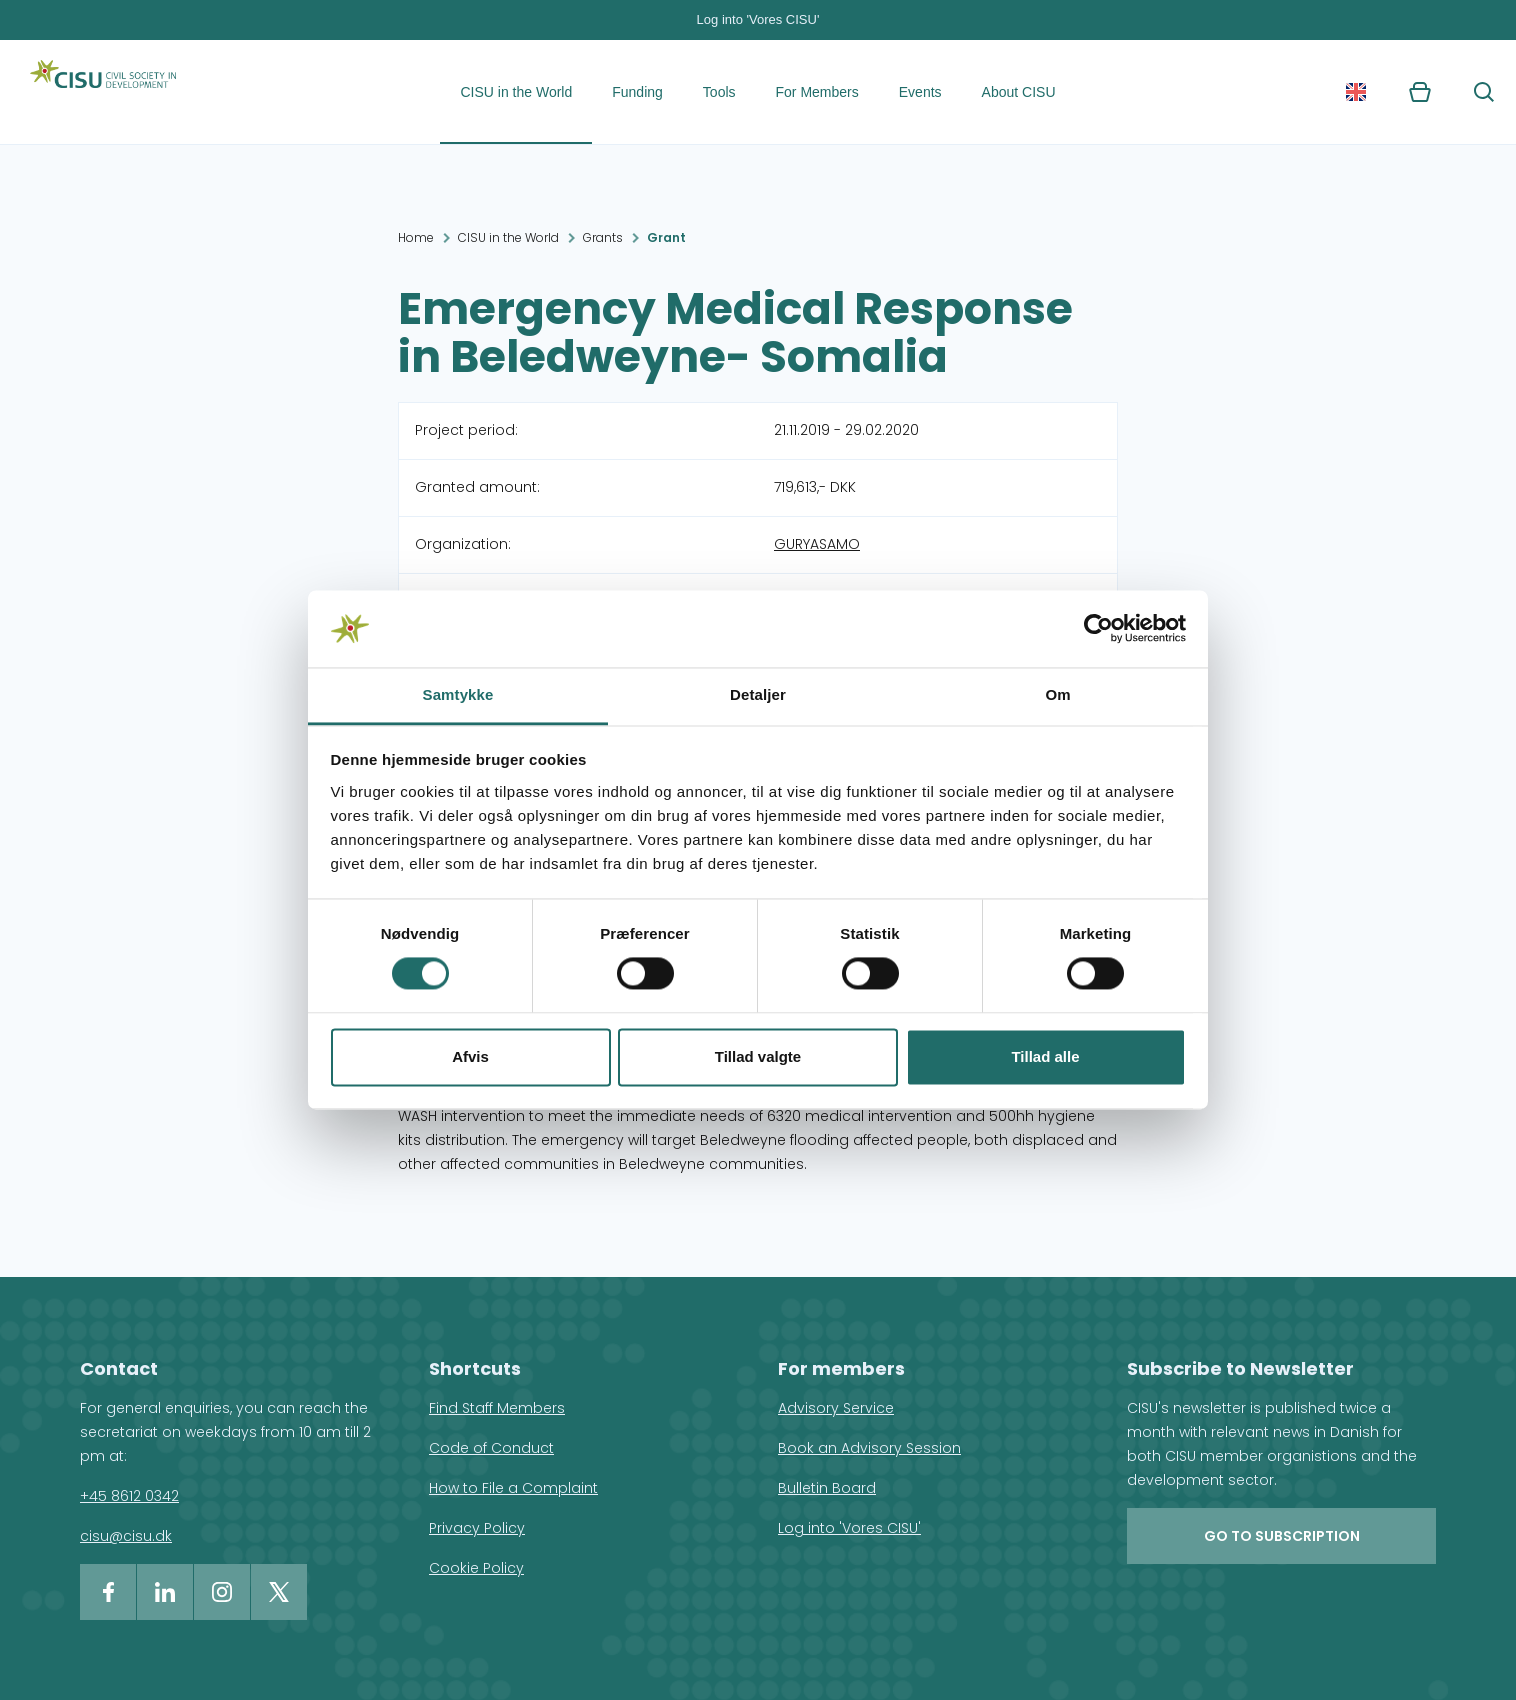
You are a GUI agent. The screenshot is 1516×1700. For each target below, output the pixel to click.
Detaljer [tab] (758, 694)
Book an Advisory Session (869, 1448)
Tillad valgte (758, 1056)
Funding (637, 92)
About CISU (1019, 92)
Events (920, 92)
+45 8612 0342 (129, 1496)
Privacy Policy (477, 1528)
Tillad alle (1045, 1056)
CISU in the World (516, 92)
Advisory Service (836, 1408)
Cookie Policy (476, 1568)
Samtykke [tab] (458, 694)
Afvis (470, 1056)
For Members (817, 92)
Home (416, 237)
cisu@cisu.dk (126, 1536)
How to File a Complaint (513, 1488)
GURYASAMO (817, 544)
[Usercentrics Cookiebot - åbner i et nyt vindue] (1098, 629)
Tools (719, 92)
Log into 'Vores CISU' (758, 19)
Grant (666, 237)
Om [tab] (1057, 694)
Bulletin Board (827, 1488)
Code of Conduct (491, 1448)
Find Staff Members (497, 1408)
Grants (603, 237)
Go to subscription (1282, 1536)
